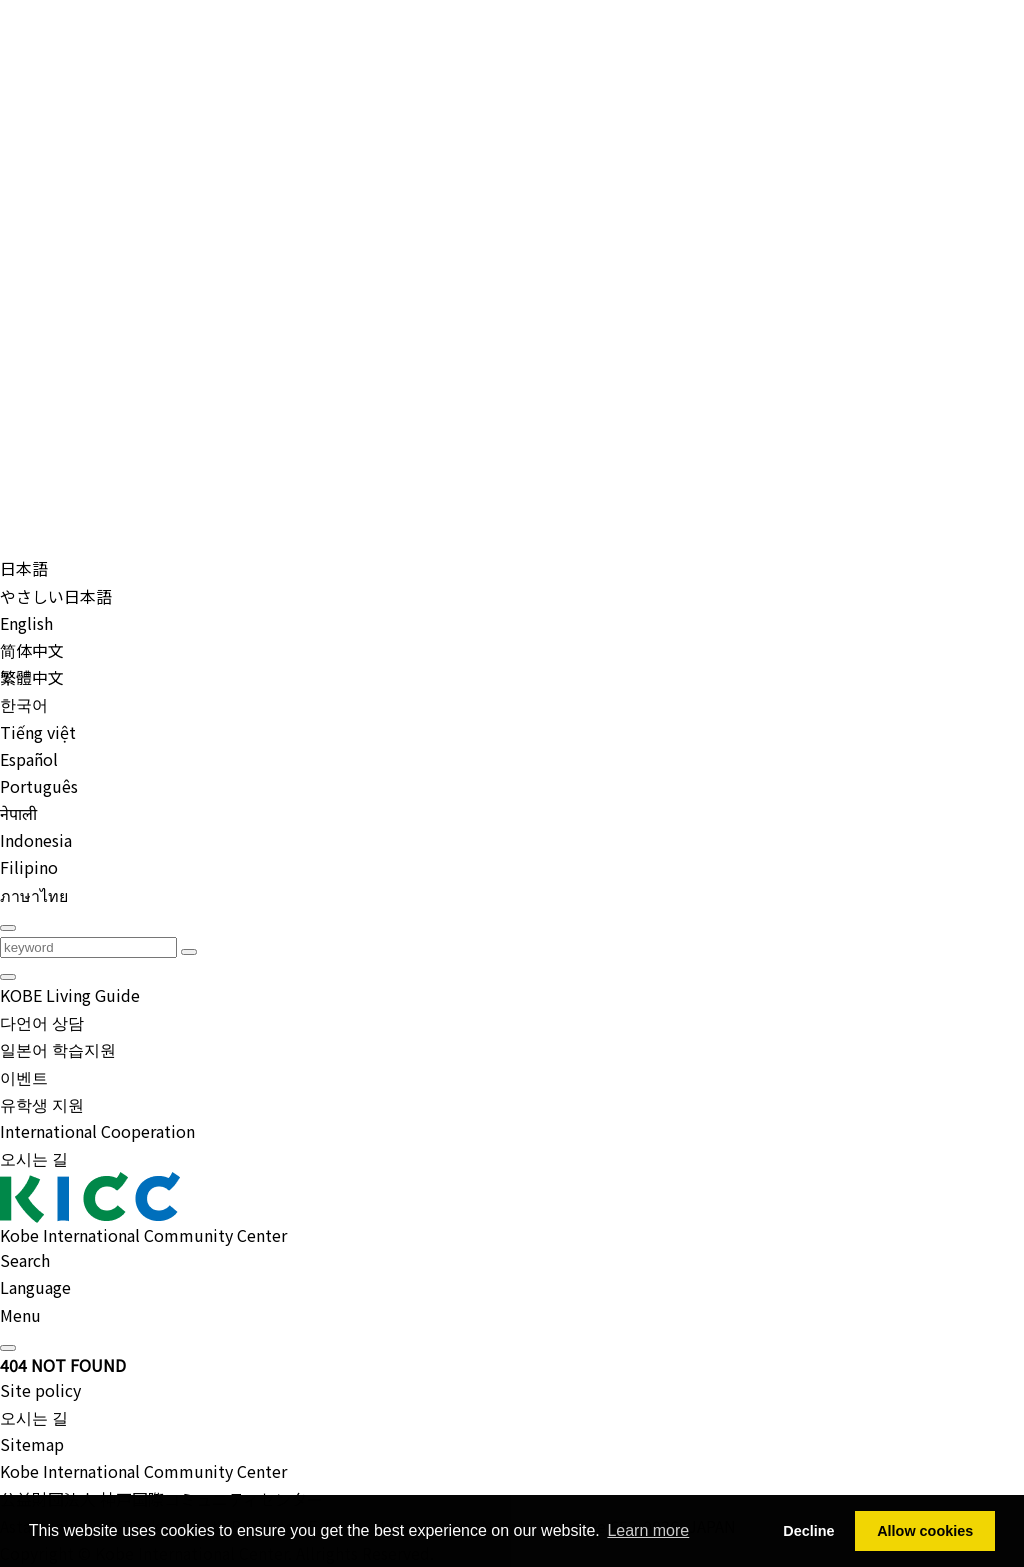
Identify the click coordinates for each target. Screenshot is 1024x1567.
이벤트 (24, 1077)
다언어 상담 (42, 1022)
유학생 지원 (42, 1104)
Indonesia (36, 840)
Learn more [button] (648, 1530)
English (26, 623)
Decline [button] (808, 1531)
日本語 (24, 568)
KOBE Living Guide (70, 995)
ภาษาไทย (34, 895)
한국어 (24, 704)
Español (29, 759)
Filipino (29, 867)
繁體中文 (32, 677)
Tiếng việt (38, 732)
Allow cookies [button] (925, 1531)
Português (39, 786)
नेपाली (18, 813)
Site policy (40, 1390)
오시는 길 (34, 1158)
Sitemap (32, 1444)
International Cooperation (97, 1131)
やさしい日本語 (56, 596)
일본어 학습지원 (58, 1049)
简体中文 (32, 650)
